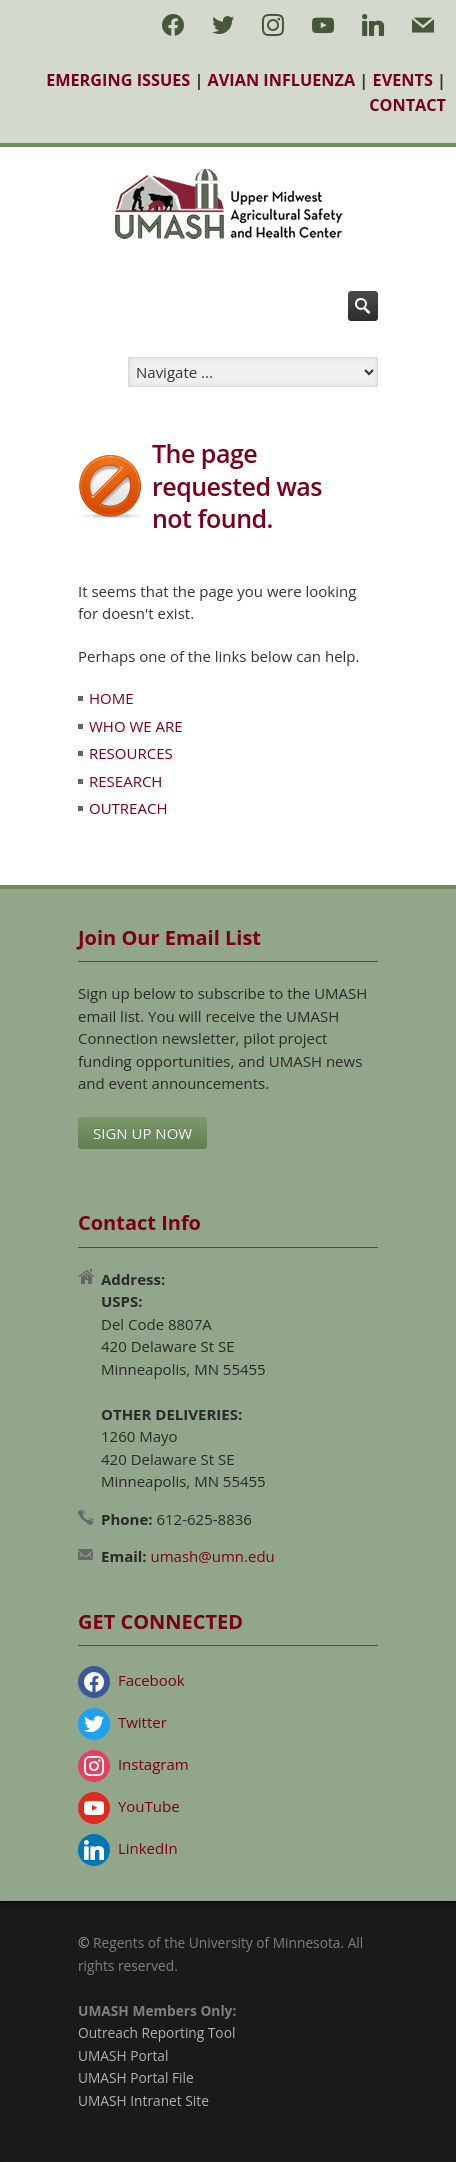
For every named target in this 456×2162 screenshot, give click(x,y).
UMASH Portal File (136, 2077)
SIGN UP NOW (142, 1133)
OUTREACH (128, 808)
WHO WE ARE (136, 726)
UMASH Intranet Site (143, 2100)
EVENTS (403, 80)
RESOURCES (131, 753)
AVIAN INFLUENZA (282, 80)
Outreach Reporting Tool (156, 2032)
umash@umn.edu (213, 1556)
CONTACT (407, 105)
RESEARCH (125, 781)
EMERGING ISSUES (118, 80)
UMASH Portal (123, 2055)
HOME (111, 698)
